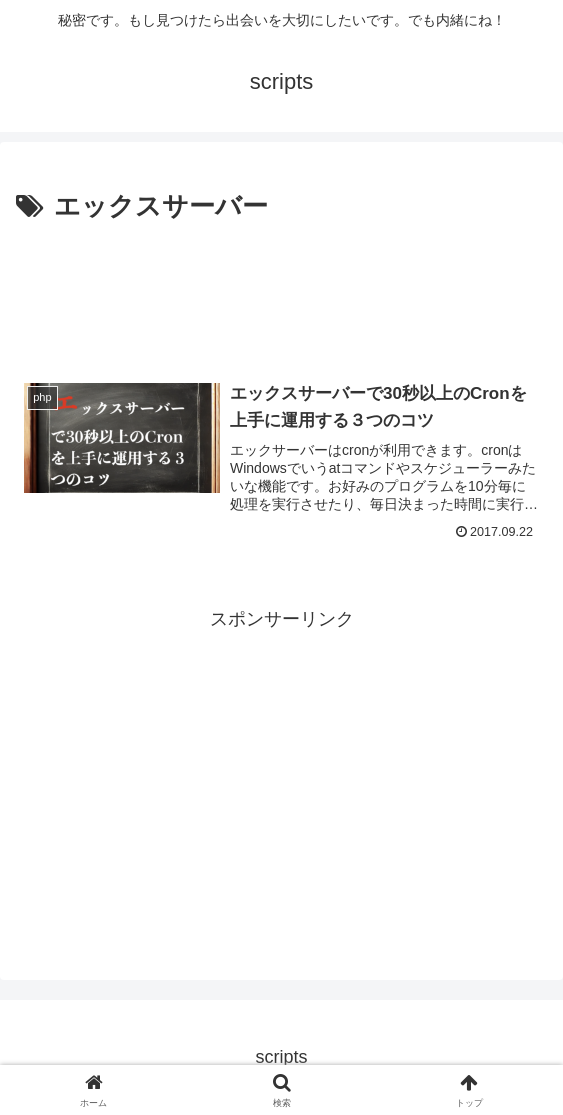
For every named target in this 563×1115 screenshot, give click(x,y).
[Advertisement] (281, 289)
